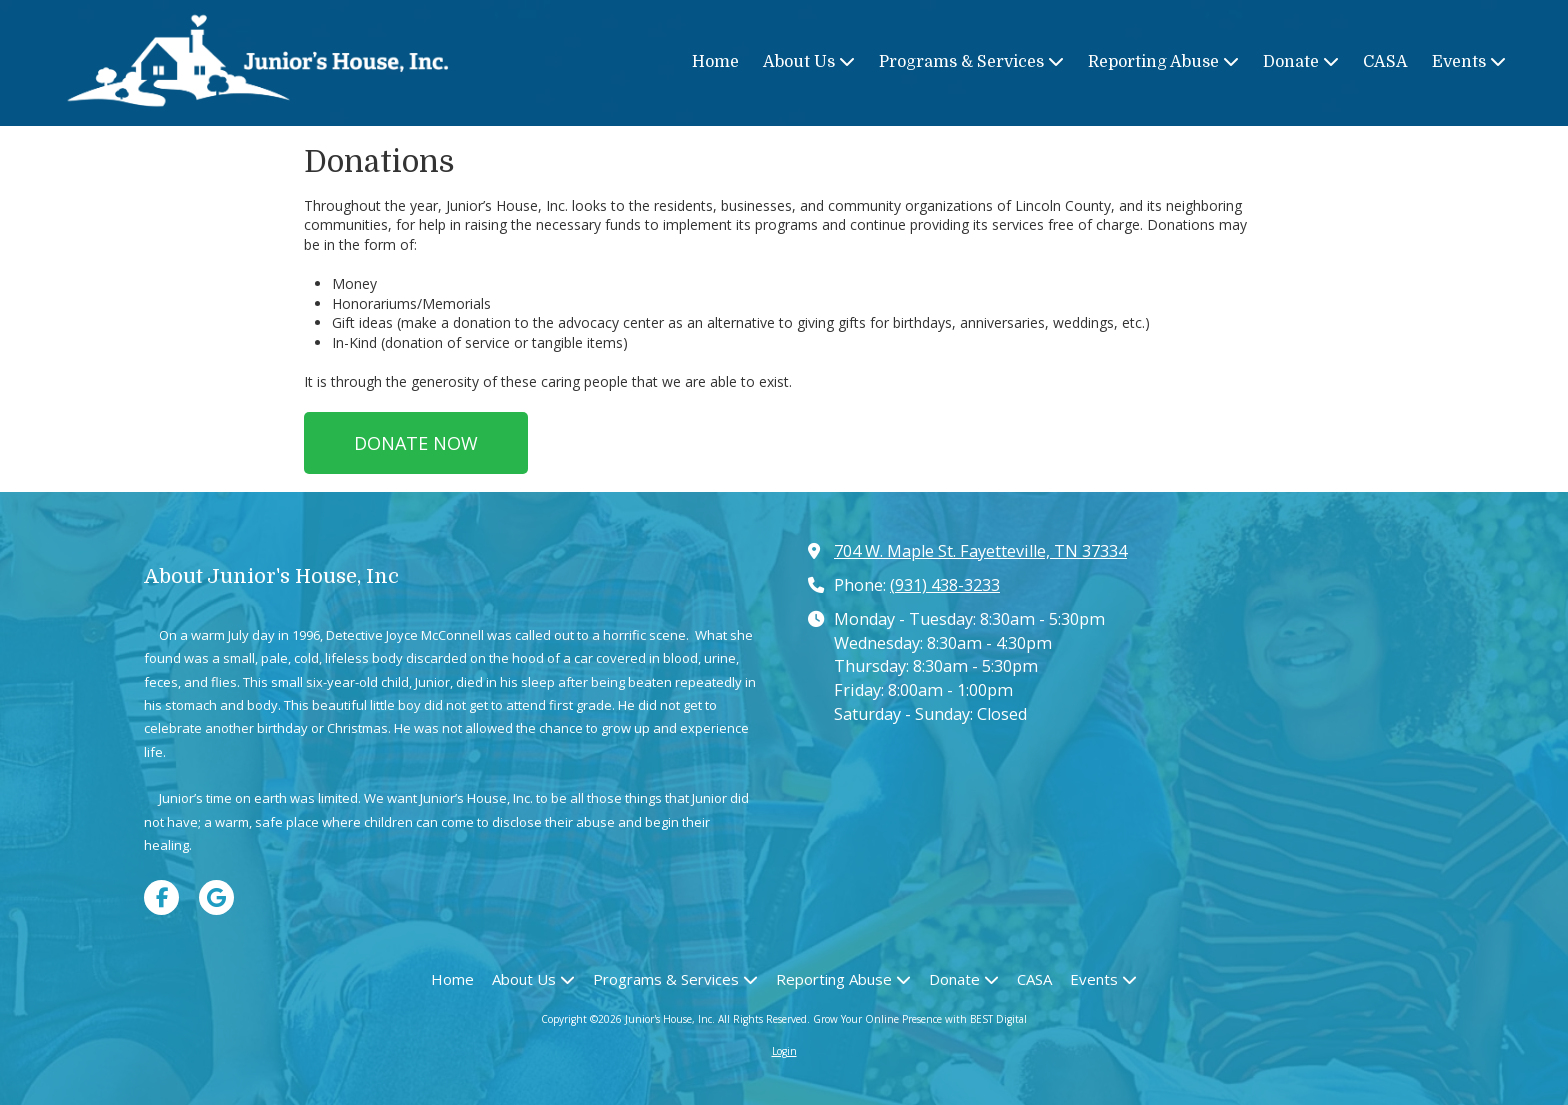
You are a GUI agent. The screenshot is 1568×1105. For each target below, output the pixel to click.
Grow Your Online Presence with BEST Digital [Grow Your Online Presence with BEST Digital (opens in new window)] (920, 1019)
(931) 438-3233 (945, 585)
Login (784, 1051)
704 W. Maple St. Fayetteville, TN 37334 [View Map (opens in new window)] (980, 551)
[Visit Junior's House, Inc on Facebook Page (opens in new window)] (161, 897)
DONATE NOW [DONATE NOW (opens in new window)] (416, 443)
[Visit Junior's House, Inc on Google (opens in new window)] (216, 897)
